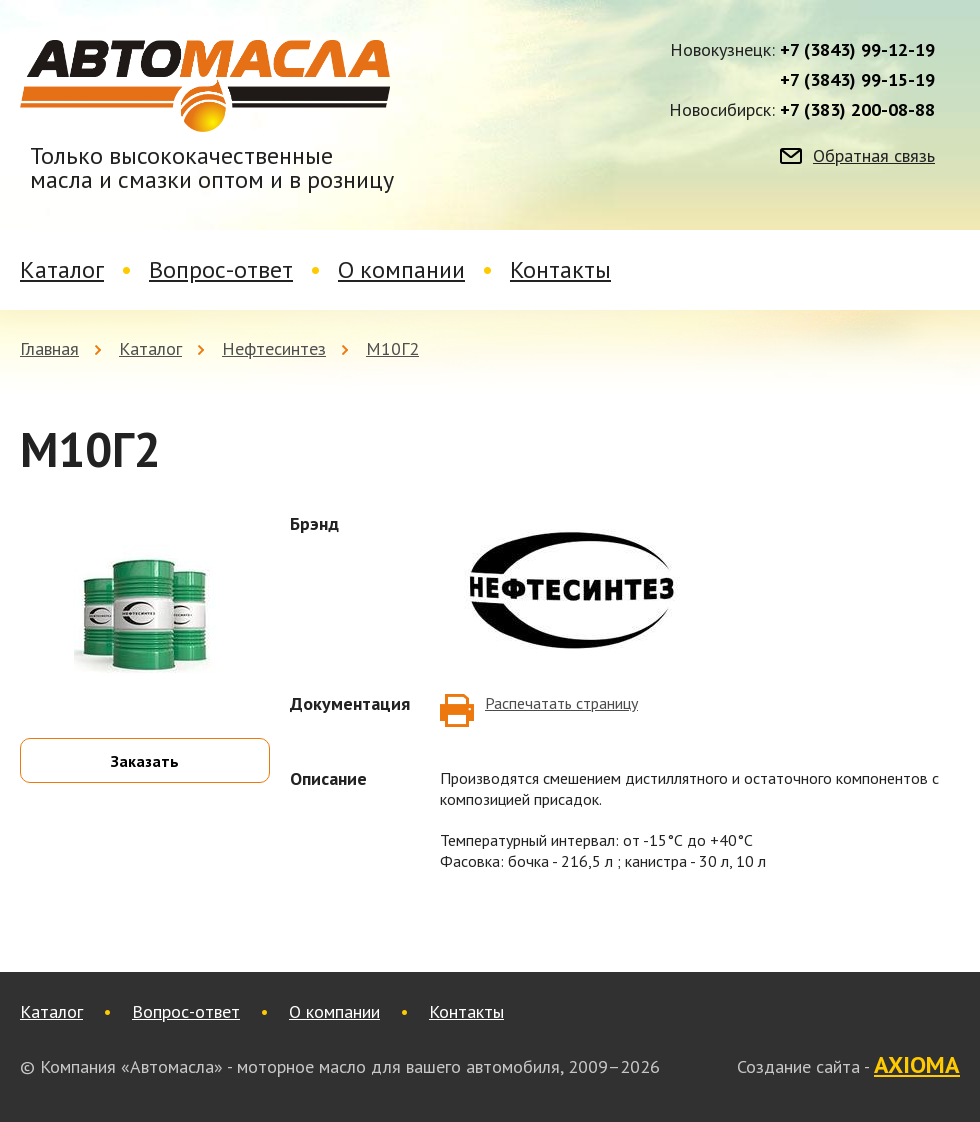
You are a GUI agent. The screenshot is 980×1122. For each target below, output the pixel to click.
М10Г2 (392, 348)
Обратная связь (874, 156)
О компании (401, 269)
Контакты (560, 269)
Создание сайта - (848, 1066)
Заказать (145, 761)
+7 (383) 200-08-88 (857, 110)
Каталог (62, 269)
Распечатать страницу (561, 703)
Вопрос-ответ (221, 269)
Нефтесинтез (274, 348)
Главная (49, 348)
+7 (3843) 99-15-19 (857, 80)
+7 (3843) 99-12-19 (857, 50)
